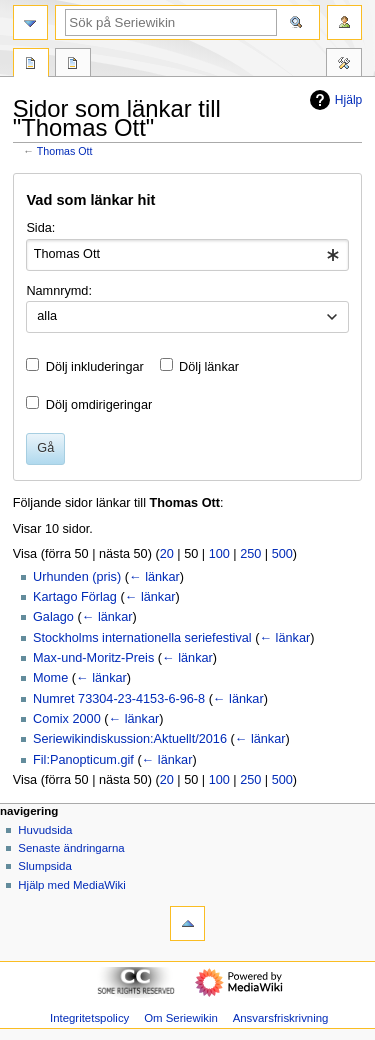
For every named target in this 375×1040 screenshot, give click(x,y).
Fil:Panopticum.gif (83, 760)
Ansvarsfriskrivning (281, 1018)
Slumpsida (44, 866)
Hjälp (333, 100)
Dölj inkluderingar (95, 367)
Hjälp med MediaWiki (72, 885)
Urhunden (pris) (77, 577)
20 (167, 554)
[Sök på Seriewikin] (171, 22)
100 (219, 554)
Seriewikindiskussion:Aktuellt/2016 (130, 739)
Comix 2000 (67, 719)
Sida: (40, 228)
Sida (31, 65)
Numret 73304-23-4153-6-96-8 (119, 699)
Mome (50, 678)
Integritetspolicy (89, 1018)
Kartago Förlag (75, 597)
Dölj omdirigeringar (99, 405)
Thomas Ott (65, 151)
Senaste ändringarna (71, 848)
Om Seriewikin (181, 1018)
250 (250, 554)
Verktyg (344, 65)
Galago (53, 617)
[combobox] (187, 255)
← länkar (154, 577)
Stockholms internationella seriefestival (142, 638)
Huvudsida (45, 830)
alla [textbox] (47, 316)
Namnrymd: (59, 291)
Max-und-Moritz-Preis (93, 658)
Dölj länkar (209, 367)
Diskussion (73, 65)
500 (282, 554)
